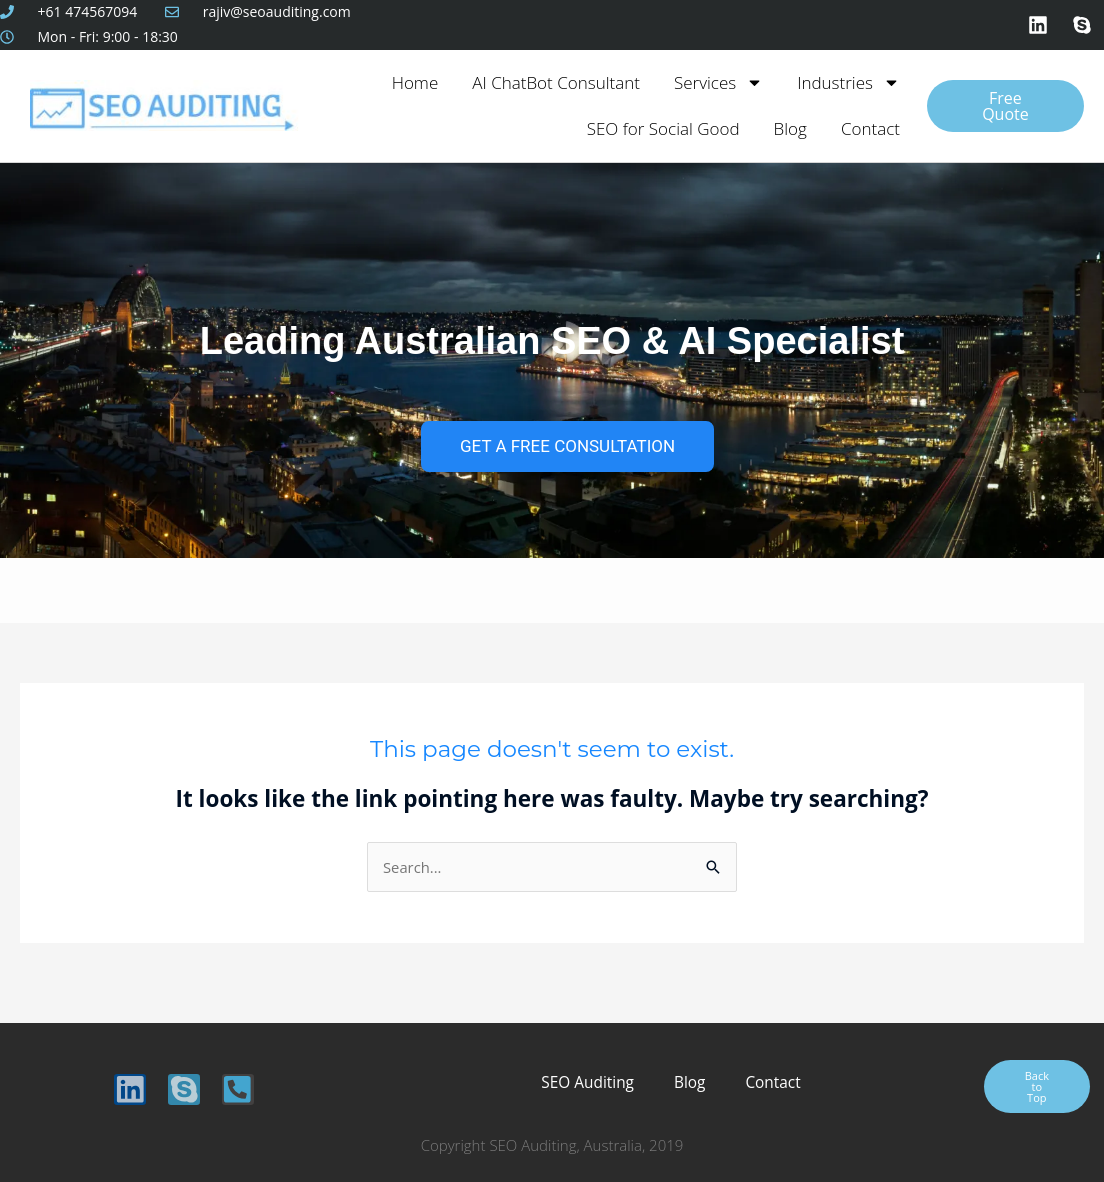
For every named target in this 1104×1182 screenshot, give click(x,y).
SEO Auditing (589, 1083)
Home (415, 82)
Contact (870, 128)
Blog (790, 128)
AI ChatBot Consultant (556, 82)
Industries (848, 82)
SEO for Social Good (663, 128)
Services (718, 82)
